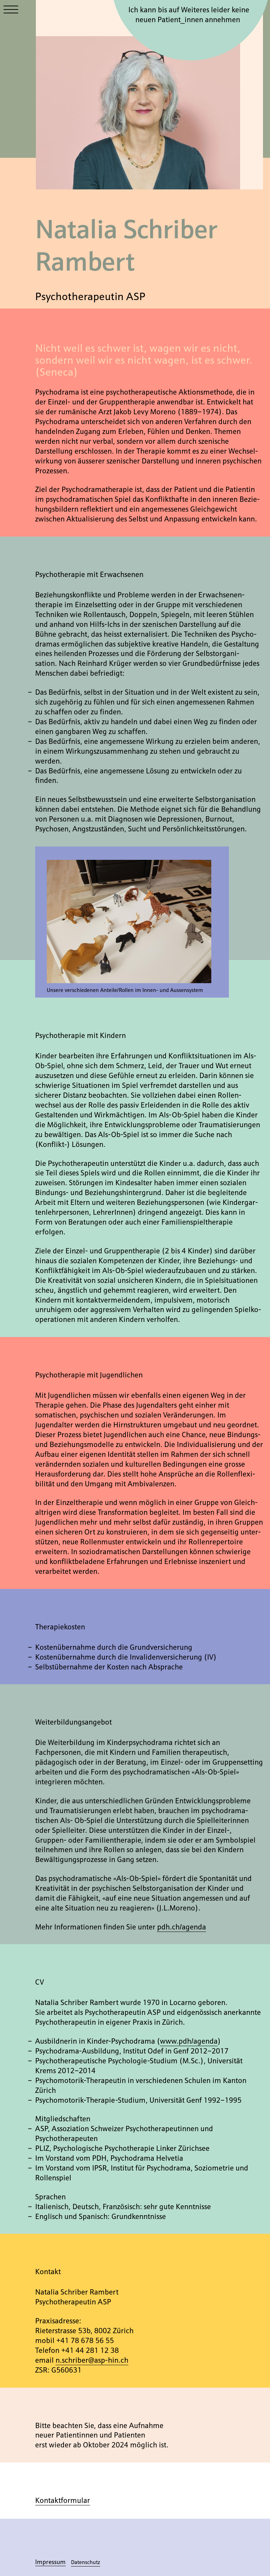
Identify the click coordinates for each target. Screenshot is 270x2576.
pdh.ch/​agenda (181, 1926)
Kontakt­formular (62, 2500)
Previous (88, 929)
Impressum (50, 2561)
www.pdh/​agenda (189, 2040)
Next (170, 929)
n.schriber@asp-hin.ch (92, 2359)
